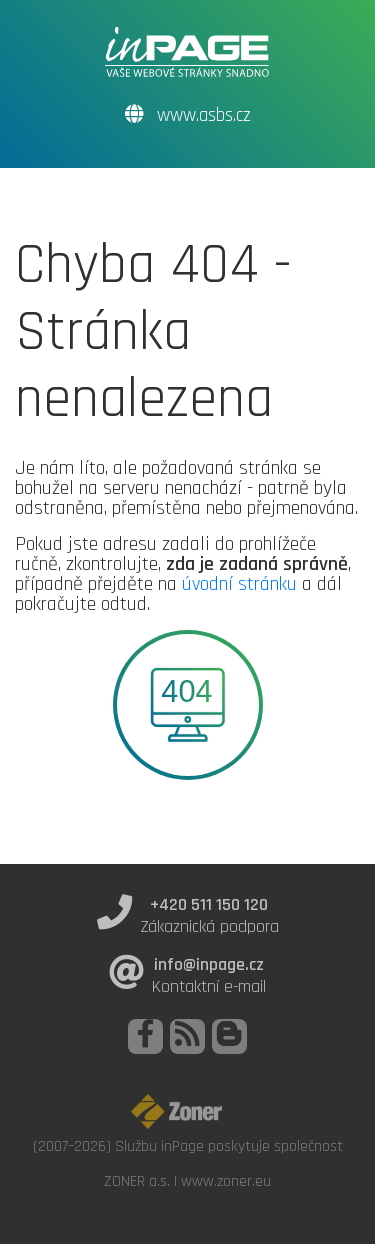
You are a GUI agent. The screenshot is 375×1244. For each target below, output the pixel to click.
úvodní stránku (239, 584)
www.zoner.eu (226, 1181)
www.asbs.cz (188, 115)
